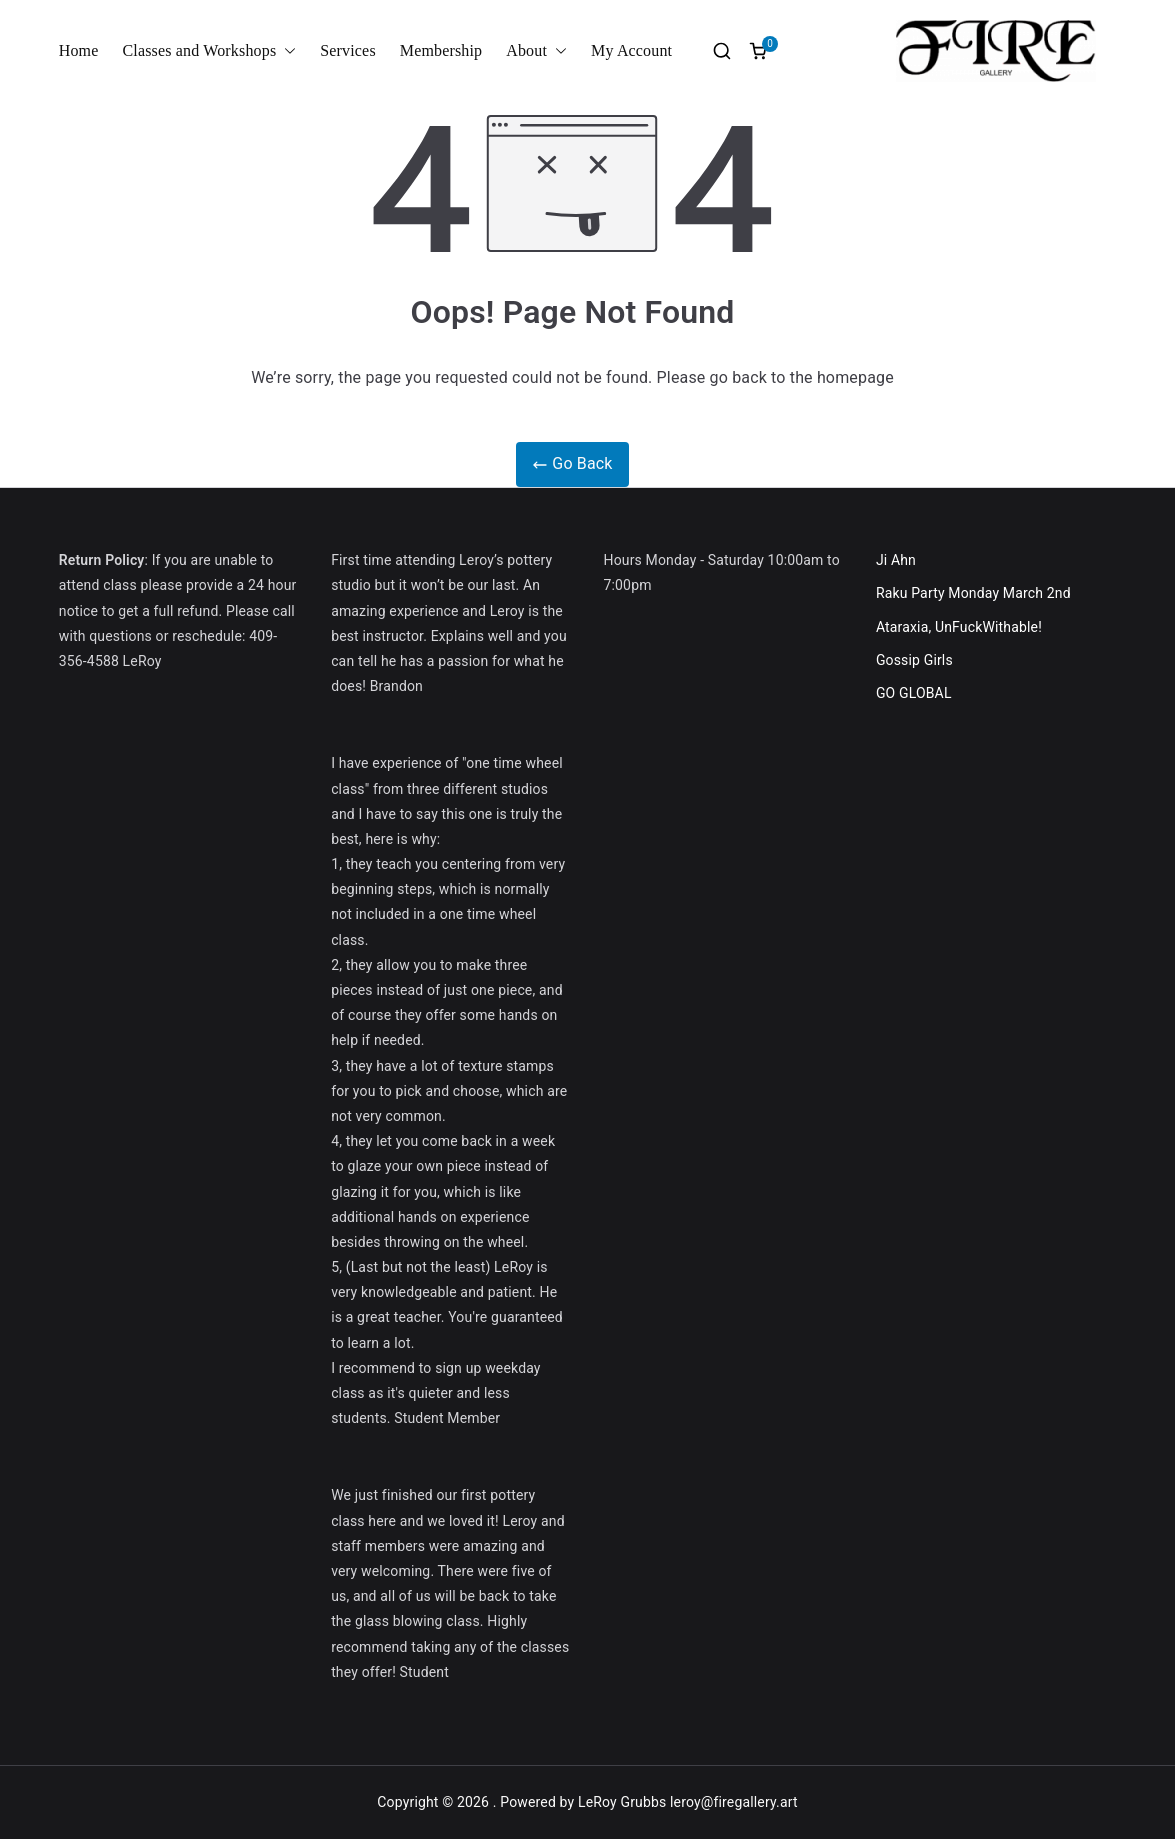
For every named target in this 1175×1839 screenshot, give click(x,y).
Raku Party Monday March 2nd (973, 593)
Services (347, 50)
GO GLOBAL (914, 693)
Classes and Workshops (210, 51)
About (536, 51)
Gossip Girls (914, 660)
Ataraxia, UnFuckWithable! (959, 627)
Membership (441, 50)
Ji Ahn (896, 560)
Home (79, 50)
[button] (286, 51)
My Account (631, 50)
